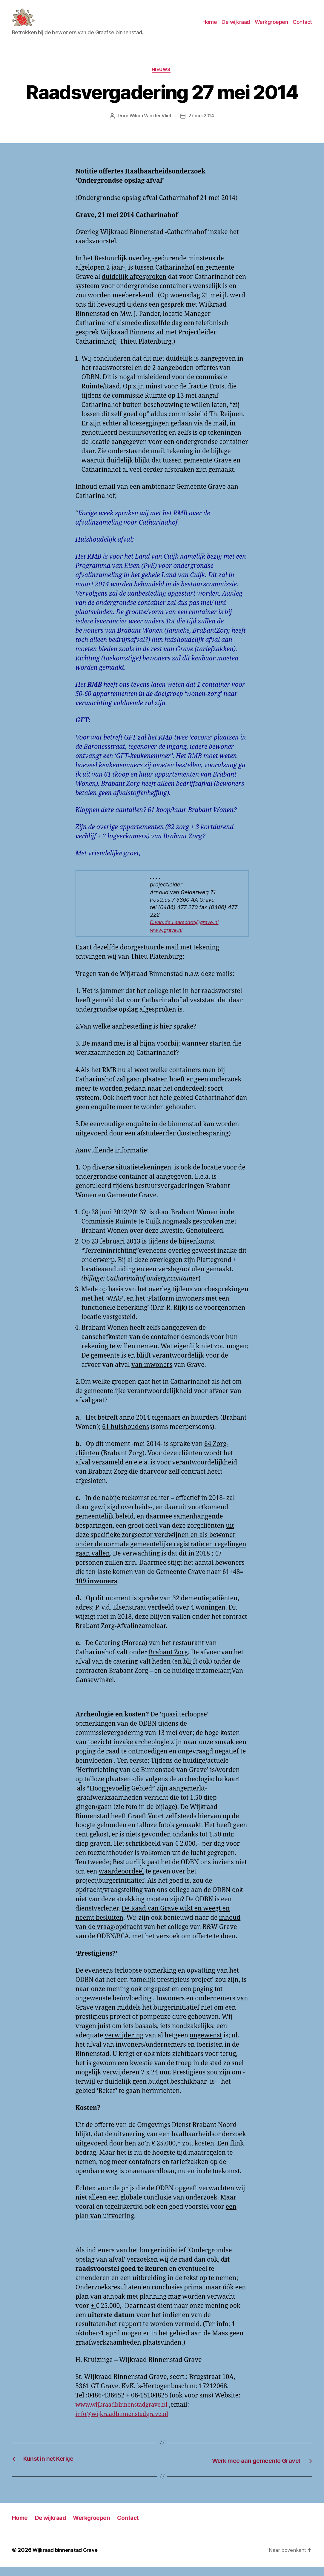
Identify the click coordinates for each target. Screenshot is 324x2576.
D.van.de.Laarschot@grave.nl (187, 932)
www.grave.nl (167, 940)
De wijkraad (236, 26)
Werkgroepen (271, 26)
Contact (302, 26)
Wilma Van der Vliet (149, 126)
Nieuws (161, 79)
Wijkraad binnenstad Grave (68, 2559)
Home (209, 26)
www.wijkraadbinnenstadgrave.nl (126, 2415)
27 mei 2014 (201, 126)
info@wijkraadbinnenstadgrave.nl (127, 2424)
